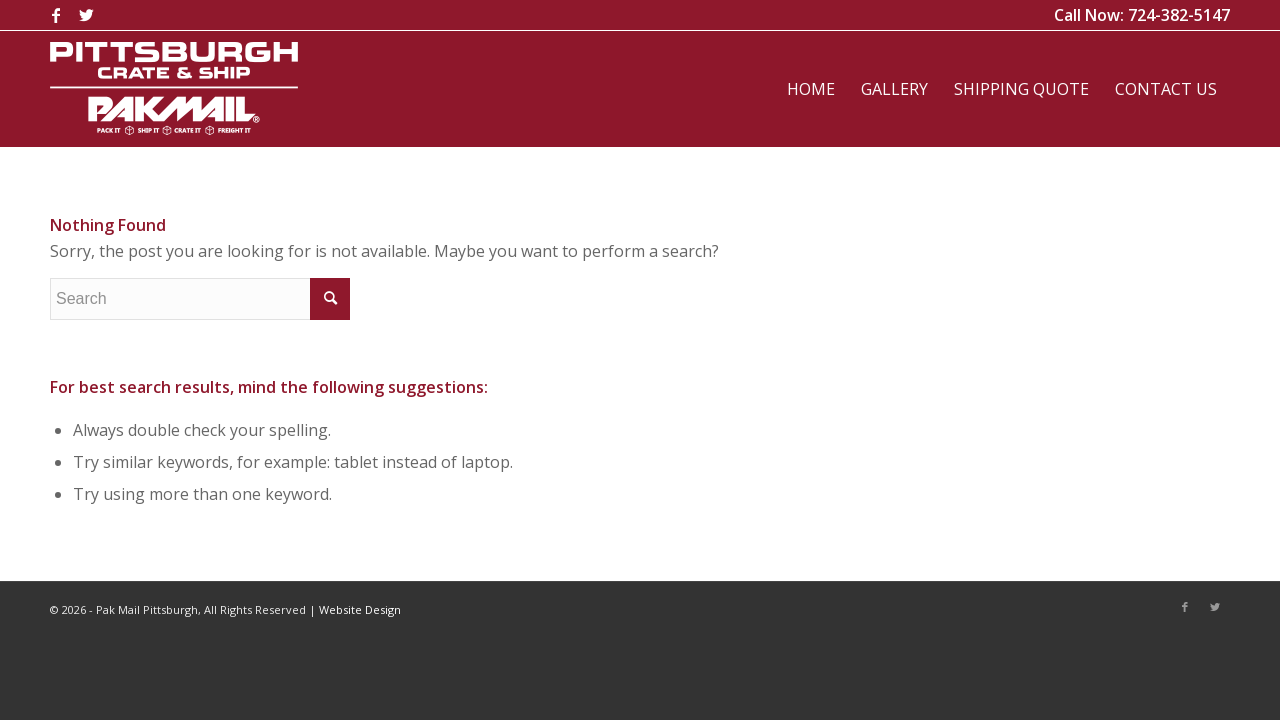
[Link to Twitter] (86, 15)
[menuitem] (811, 89)
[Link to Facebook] (55, 15)
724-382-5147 (1179, 15)
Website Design (360, 609)
